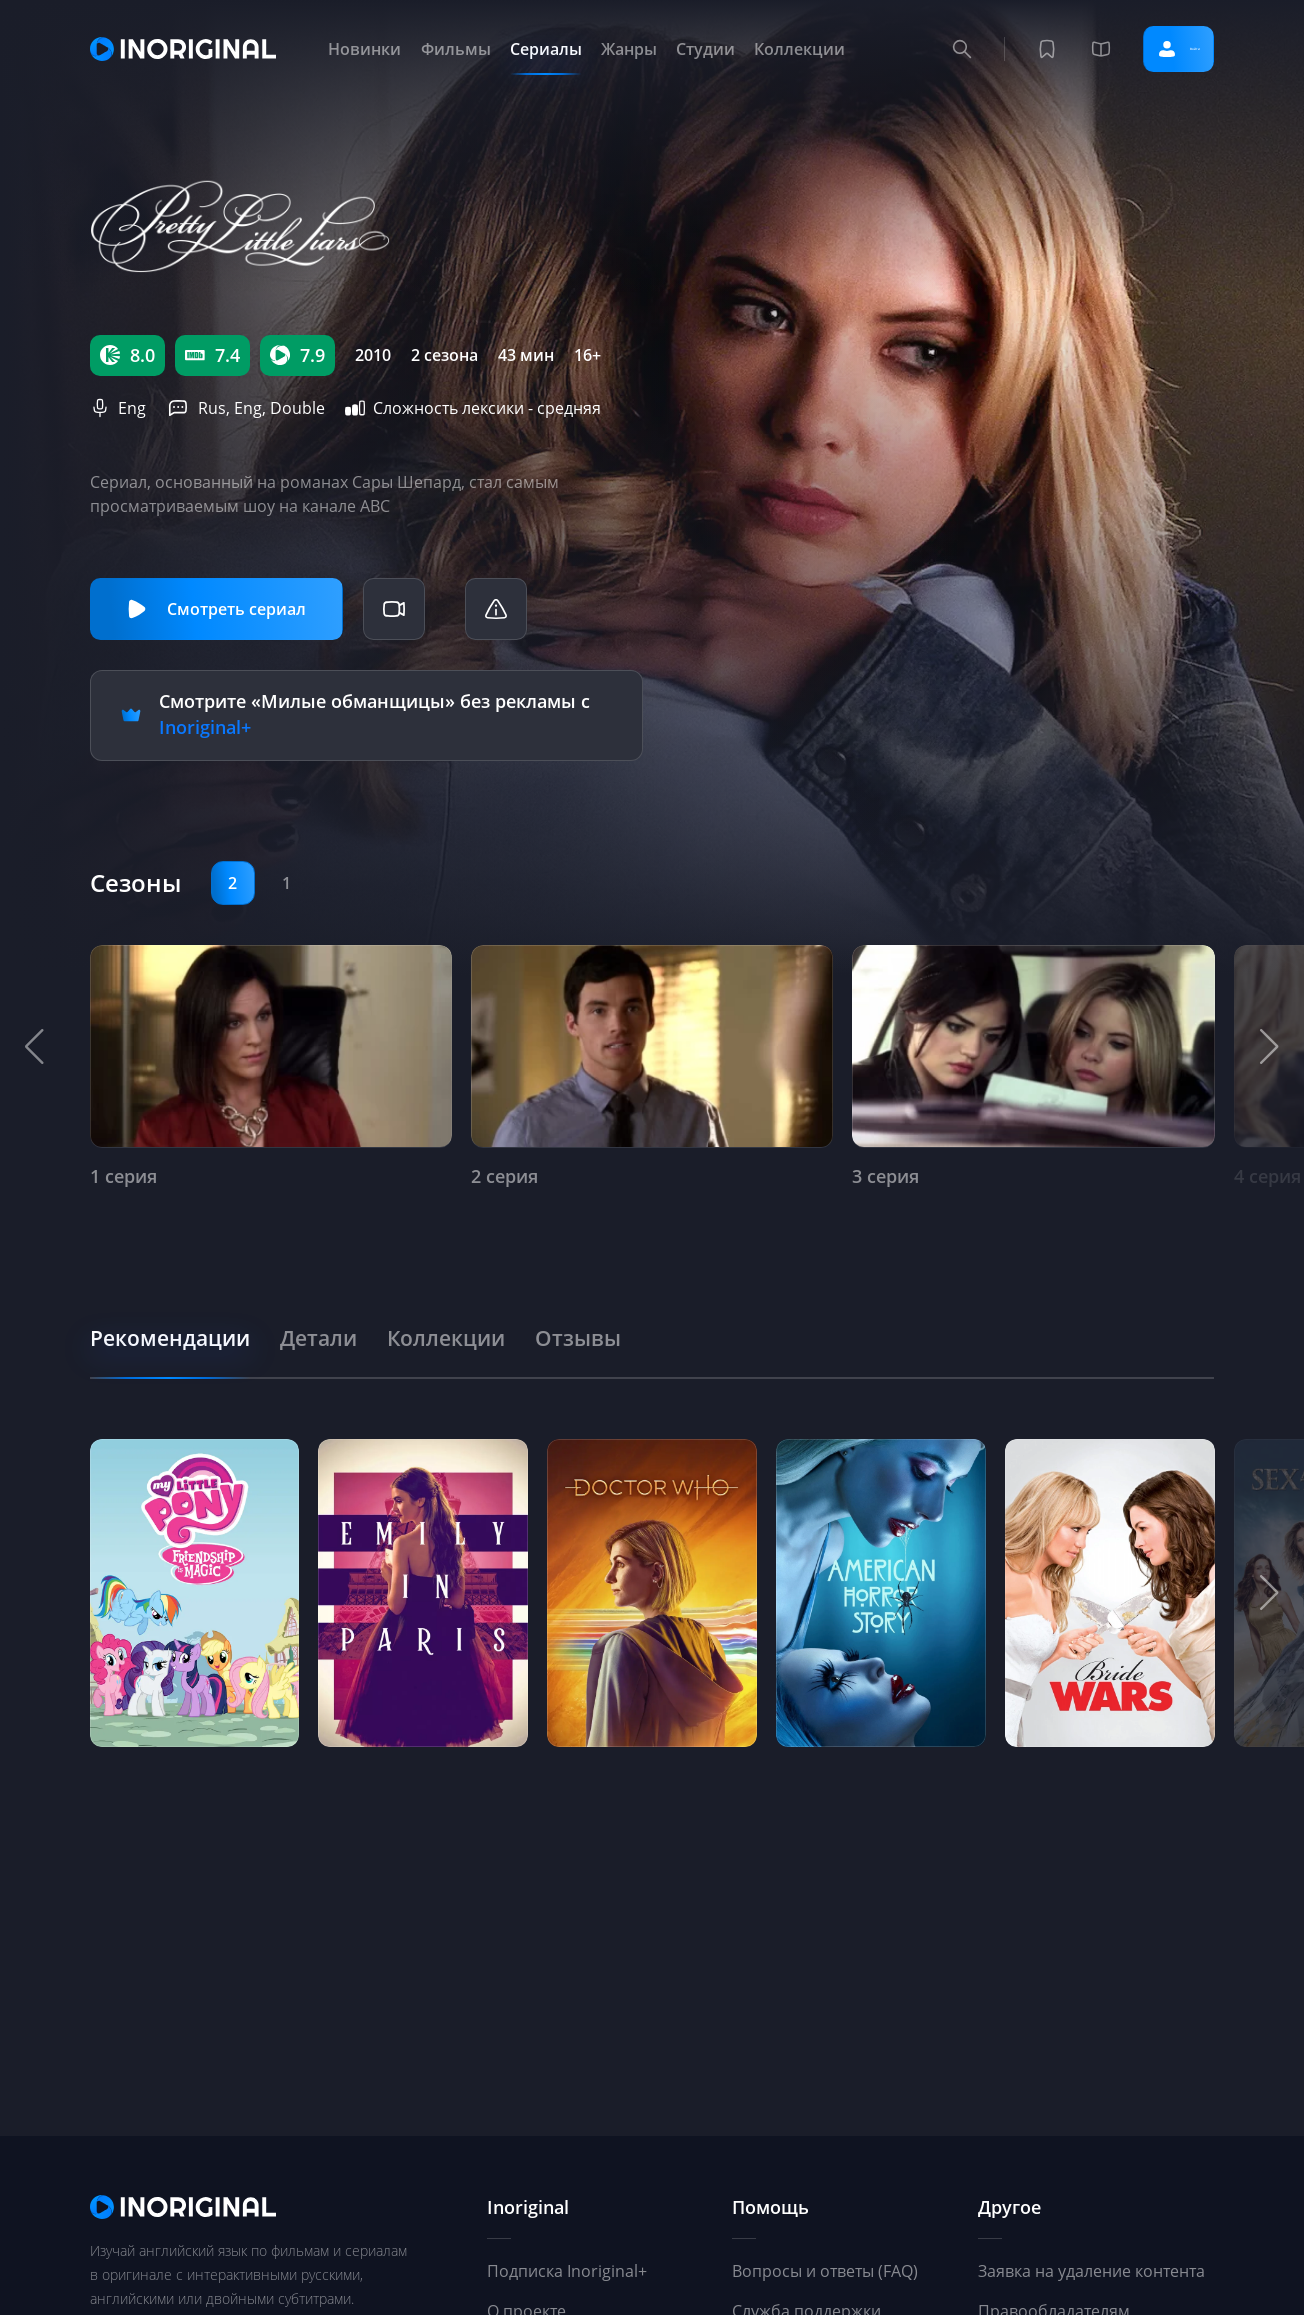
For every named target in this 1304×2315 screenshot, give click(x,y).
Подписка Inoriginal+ (567, 2271)
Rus (212, 408)
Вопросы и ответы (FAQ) (825, 2271)
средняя (569, 408)
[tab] (182, 1333)
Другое (1009, 2207)
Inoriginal (528, 2207)
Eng (132, 408)
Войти (1153, 49)
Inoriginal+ (205, 725)
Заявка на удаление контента (1091, 2271)
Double (297, 408)
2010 (373, 355)
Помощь (770, 2207)
